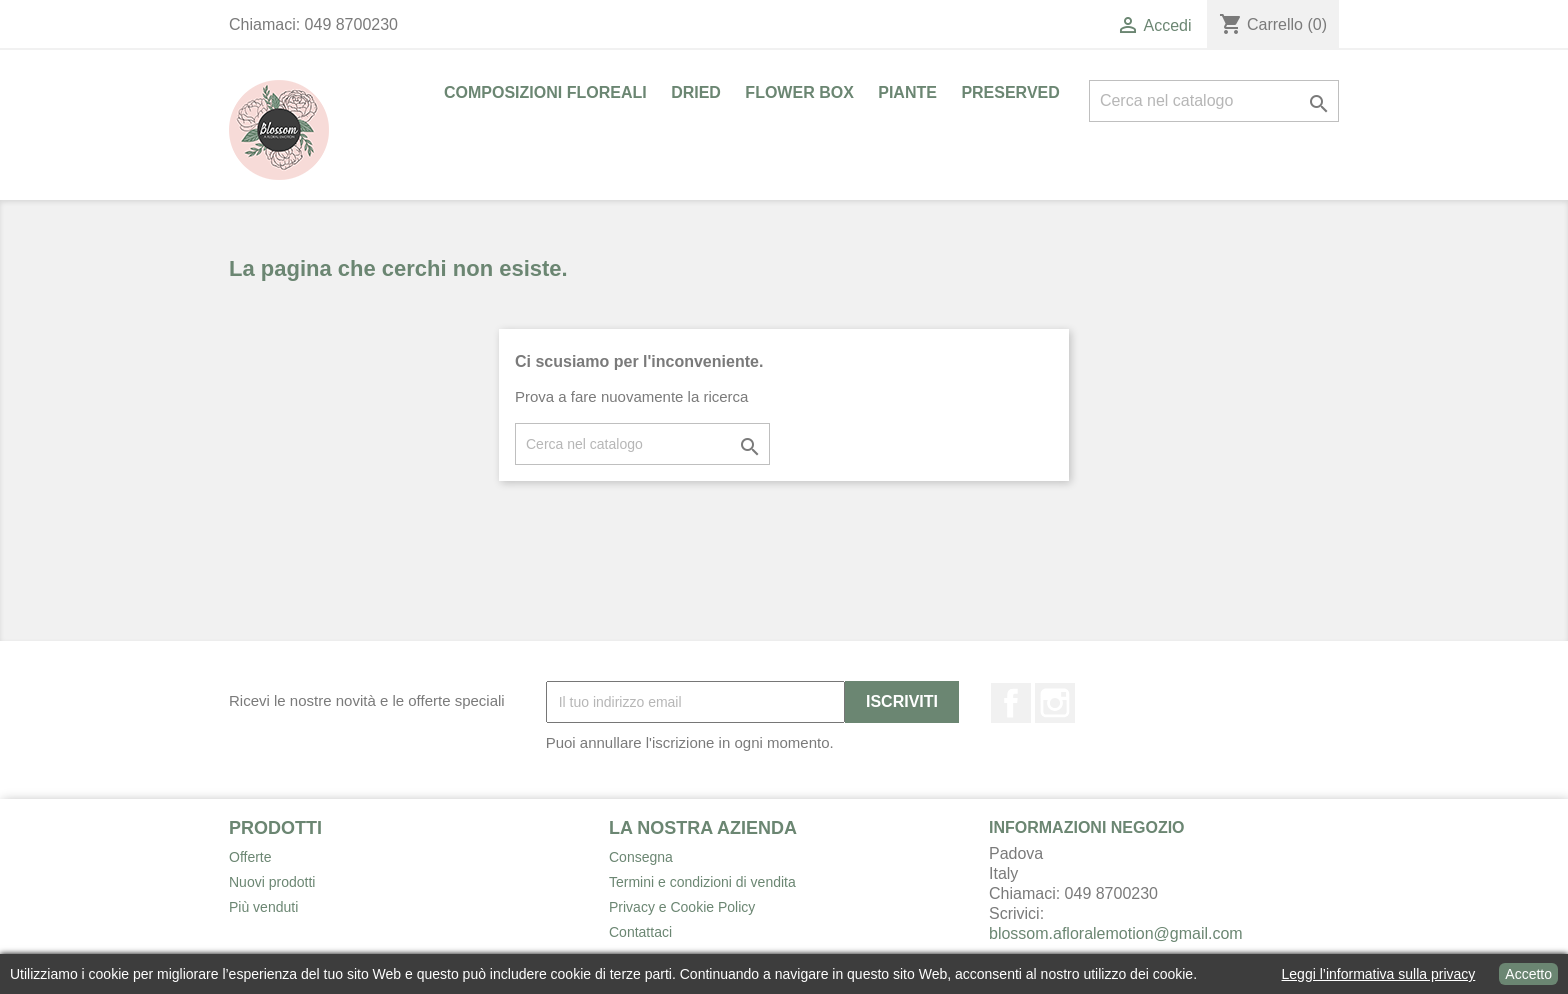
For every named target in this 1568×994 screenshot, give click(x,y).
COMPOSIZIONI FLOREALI (545, 92)
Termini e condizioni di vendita (702, 882)
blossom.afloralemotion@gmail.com (1116, 933)
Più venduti (263, 907)
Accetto (1528, 974)
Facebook (1011, 703)
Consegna (641, 857)
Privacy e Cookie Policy (682, 907)
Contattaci (640, 932)
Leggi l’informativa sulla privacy (1379, 974)
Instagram (1055, 703)
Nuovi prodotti (272, 882)
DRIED (696, 92)
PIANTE (907, 92)
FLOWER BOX (799, 92)
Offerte (250, 857)
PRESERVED (1010, 92)
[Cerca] (1214, 101)
